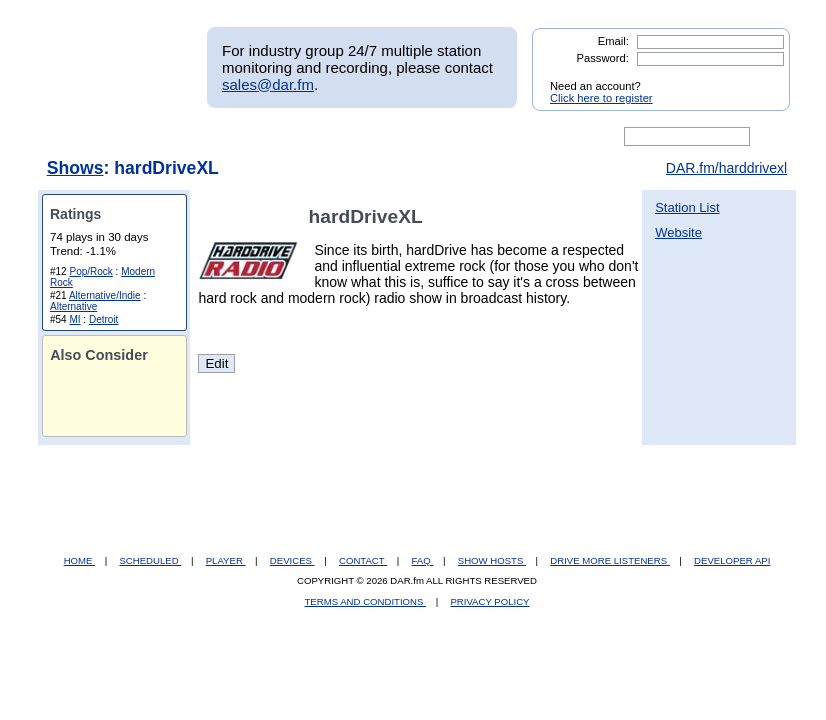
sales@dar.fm (268, 84)
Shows (75, 168)
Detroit (103, 319)
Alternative (73, 306)
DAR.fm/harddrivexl (726, 168)
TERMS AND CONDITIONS (366, 601)
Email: (613, 41)
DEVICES (292, 560)
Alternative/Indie (105, 295)
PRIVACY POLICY (489, 601)
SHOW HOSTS (492, 560)
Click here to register (601, 98)
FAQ (423, 560)
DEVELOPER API (732, 560)
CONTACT (363, 560)
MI (74, 319)
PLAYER (226, 560)
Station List (687, 207)
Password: (603, 58)
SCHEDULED (150, 560)
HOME (79, 560)
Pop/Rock (90, 271)
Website (678, 232)
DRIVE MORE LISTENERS (609, 560)
